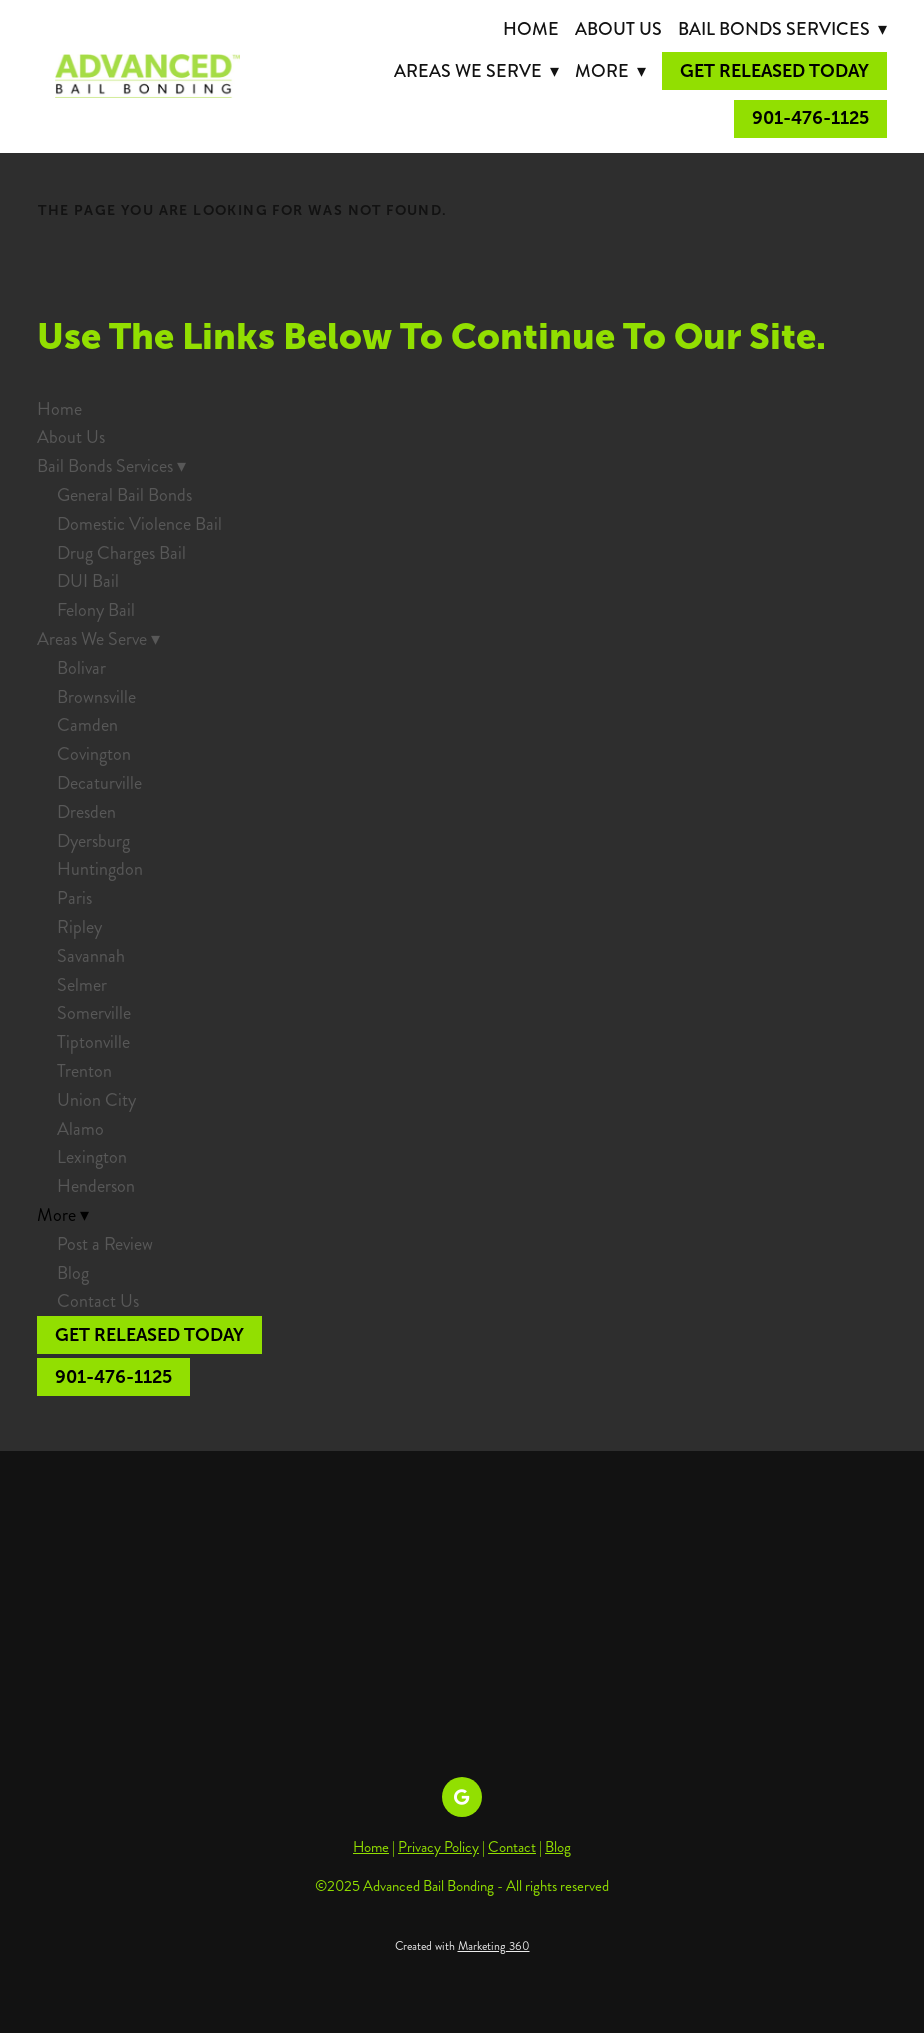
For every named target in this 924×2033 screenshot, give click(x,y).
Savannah (91, 956)
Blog (73, 1273)
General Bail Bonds (124, 495)
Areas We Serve (476, 71)
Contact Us (98, 1301)
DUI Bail (88, 581)
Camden (87, 725)
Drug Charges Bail (121, 553)
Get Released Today (774, 71)
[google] (462, 1797)
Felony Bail (96, 610)
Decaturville (99, 783)
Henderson (96, 1186)
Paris (74, 898)
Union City (96, 1100)
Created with (462, 1946)
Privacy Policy (438, 1847)
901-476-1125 (810, 118)
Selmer (82, 985)
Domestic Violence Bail (139, 524)
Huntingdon (100, 869)
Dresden (86, 812)
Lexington (92, 1157)
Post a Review (105, 1244)
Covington (94, 754)
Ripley (79, 927)
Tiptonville (93, 1042)
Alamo (80, 1129)
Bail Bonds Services (782, 29)
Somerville (94, 1013)
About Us (618, 29)
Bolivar (81, 668)
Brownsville (96, 697)
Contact (512, 1847)
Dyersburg (93, 841)
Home (531, 29)
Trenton (84, 1071)
